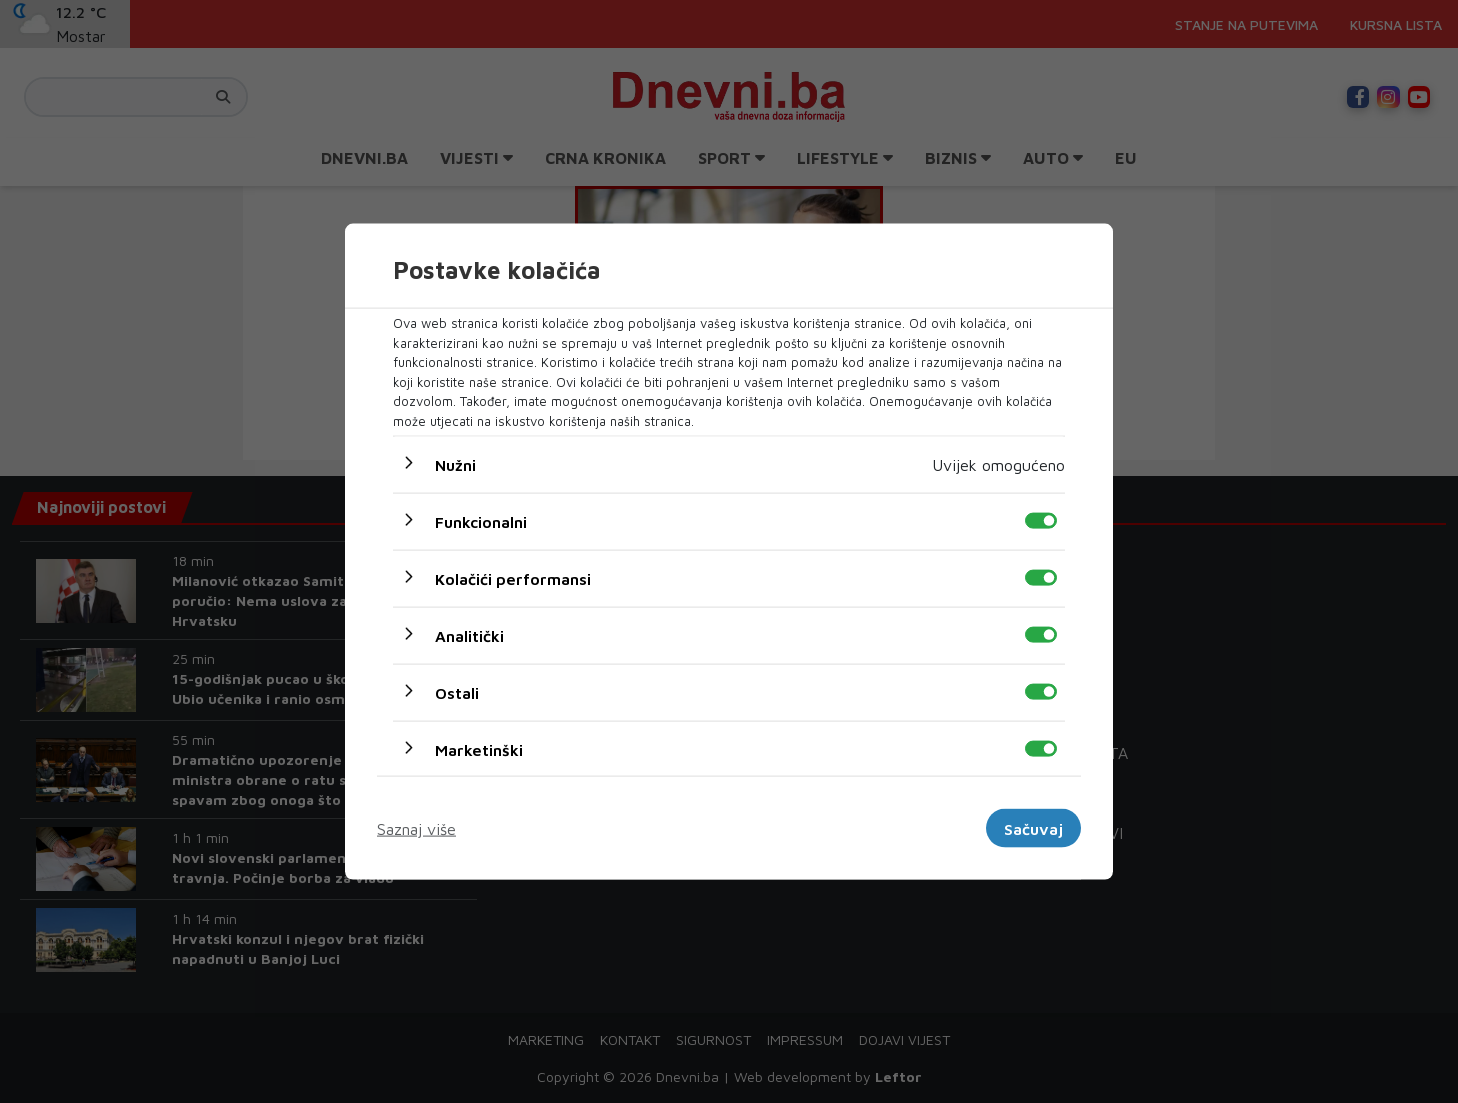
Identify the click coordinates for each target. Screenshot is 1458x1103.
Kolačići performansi (513, 579)
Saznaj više (416, 828)
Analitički (469, 636)
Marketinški (479, 750)
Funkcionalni (481, 522)
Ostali (457, 693)
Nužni (455, 465)
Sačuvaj (1033, 828)
